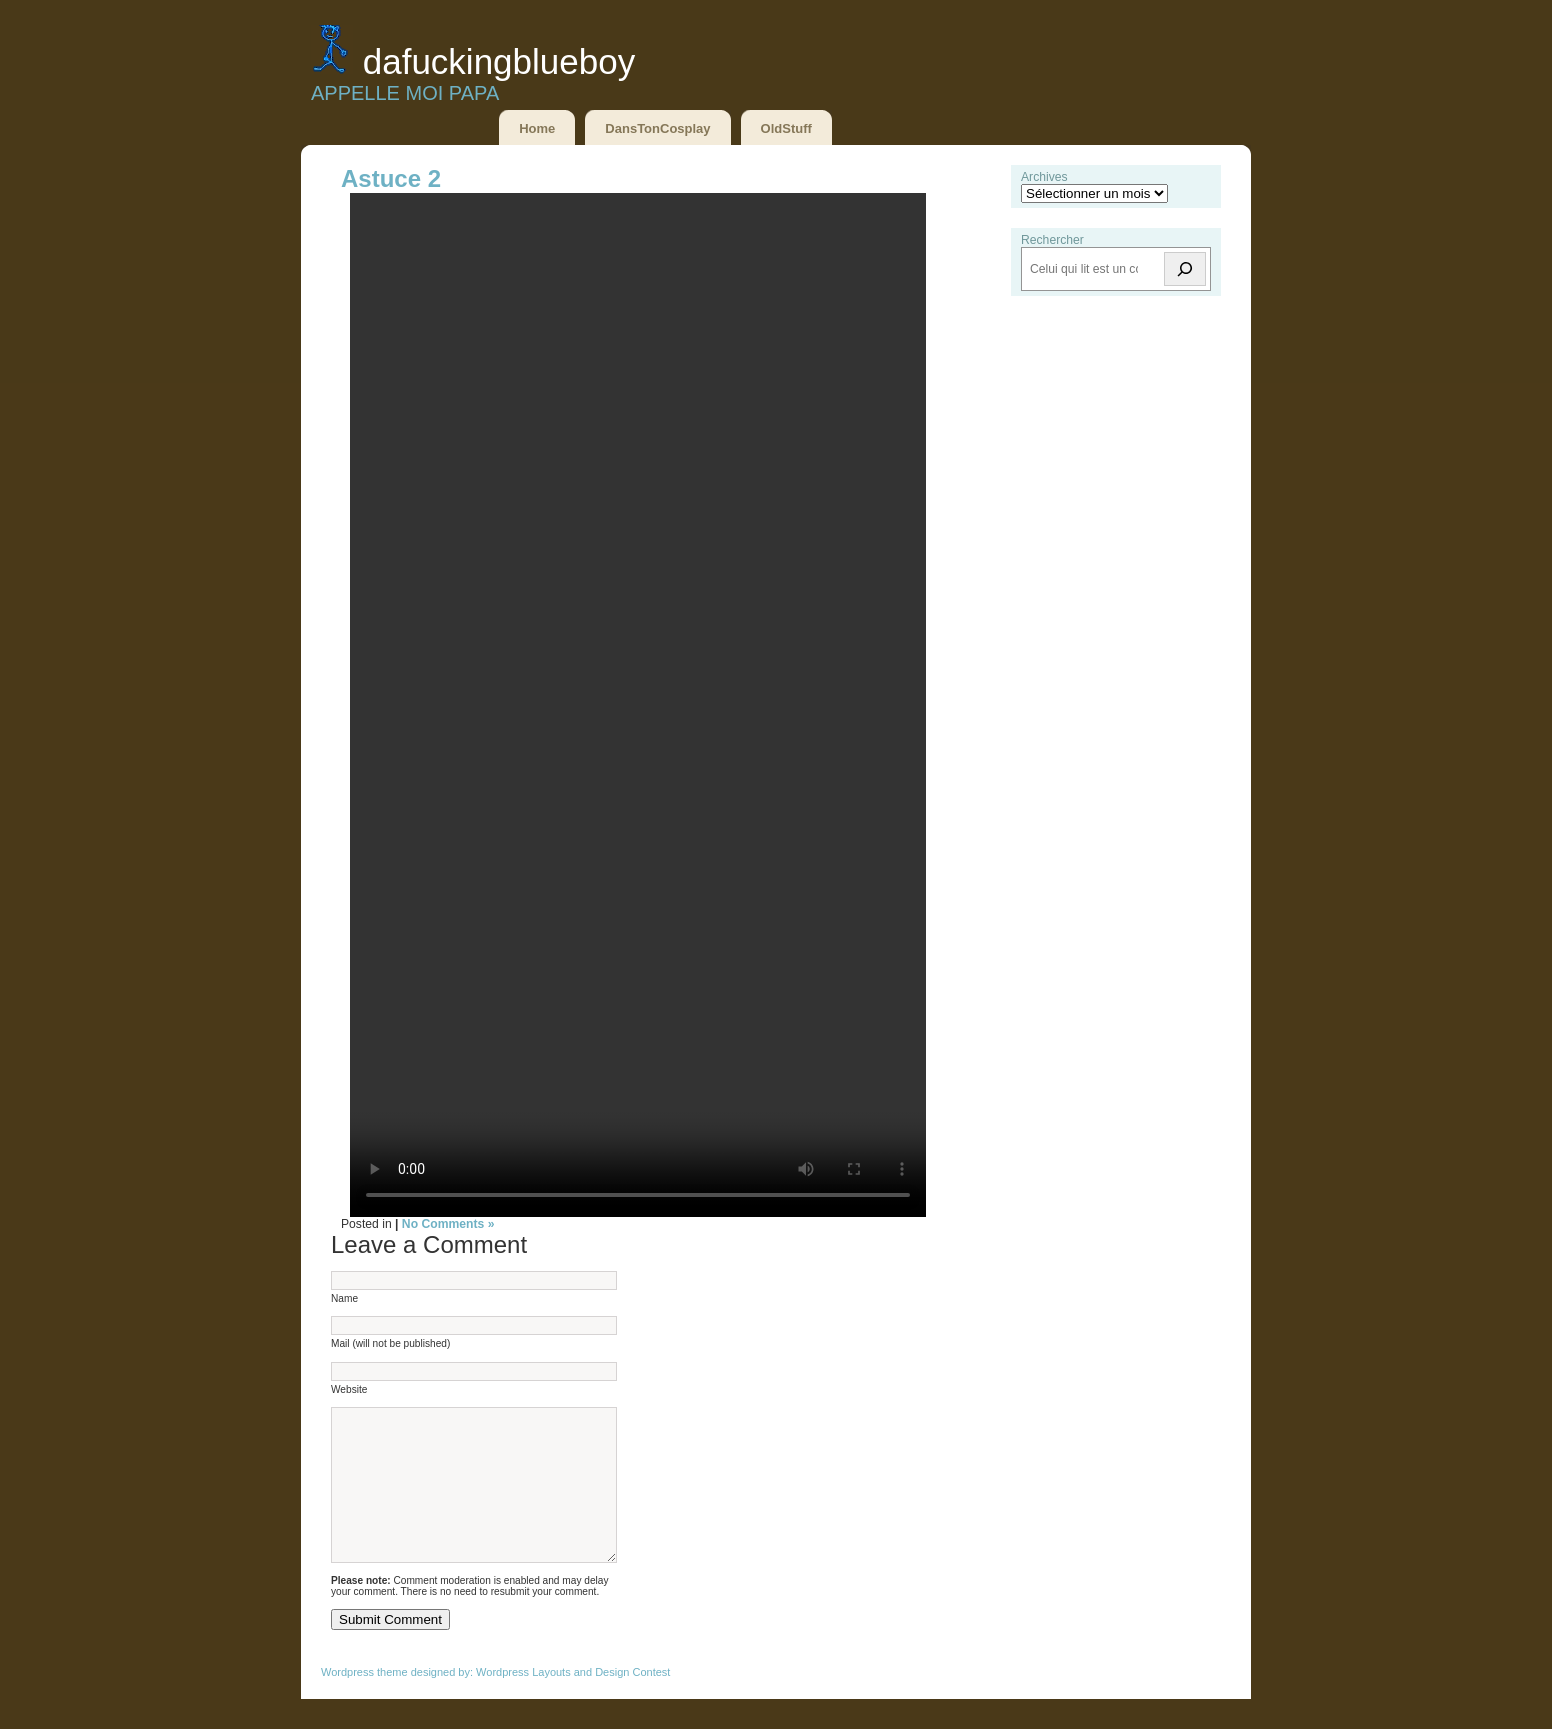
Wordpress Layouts (523, 1702)
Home (537, 128)
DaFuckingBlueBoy (499, 61)
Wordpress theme (364, 1702)
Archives (1044, 177)
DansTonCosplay (657, 128)
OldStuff (786, 128)
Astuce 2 (391, 178)
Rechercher (1052, 240)
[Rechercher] (1185, 269)
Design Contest (632, 1702)
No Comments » (448, 1224)
